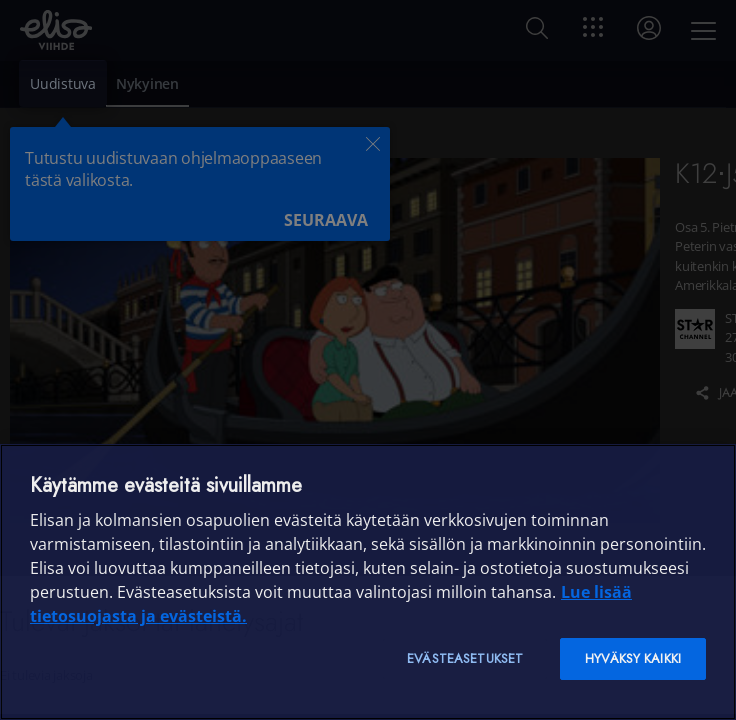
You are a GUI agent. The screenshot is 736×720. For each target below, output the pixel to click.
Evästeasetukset (465, 658)
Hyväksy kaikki (633, 658)
